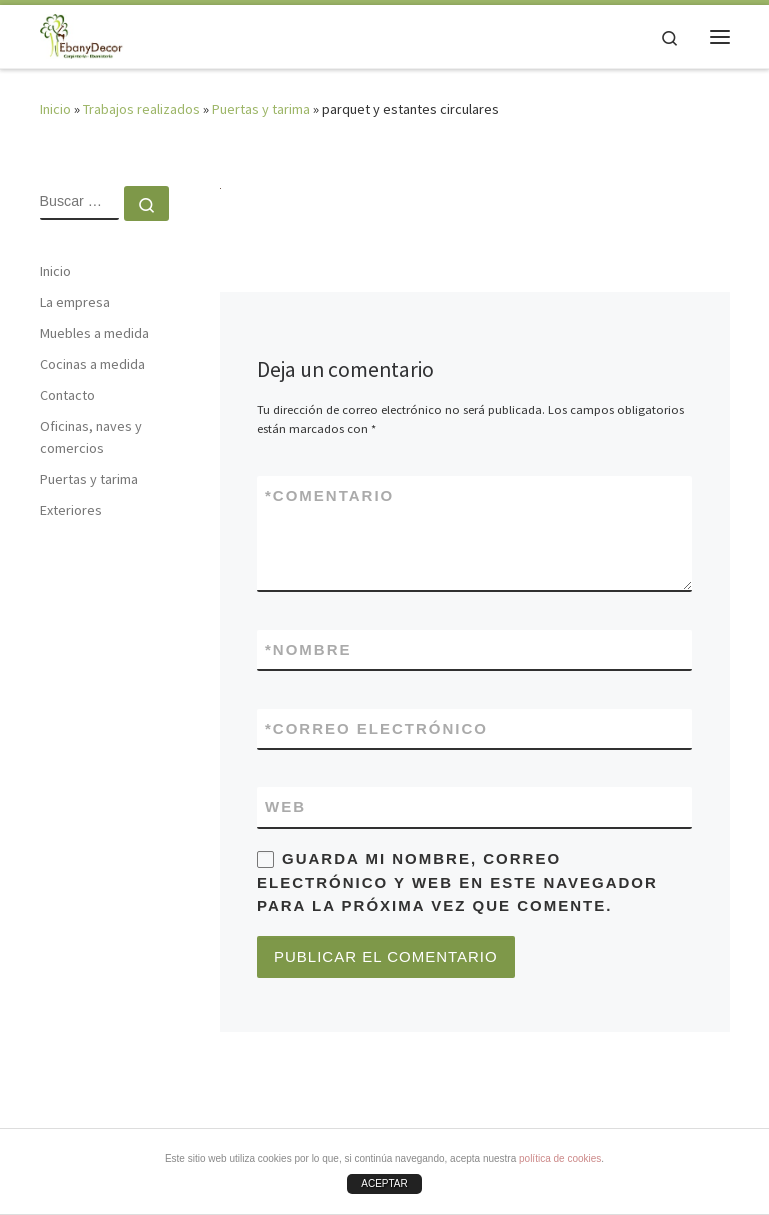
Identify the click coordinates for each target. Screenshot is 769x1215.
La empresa (75, 302)
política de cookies (560, 1158)
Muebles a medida (94, 333)
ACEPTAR (384, 1183)
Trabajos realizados (141, 109)
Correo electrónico (376, 728)
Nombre (308, 649)
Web (285, 806)
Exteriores (71, 510)
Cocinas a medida (92, 364)
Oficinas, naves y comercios (91, 437)
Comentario (329, 495)
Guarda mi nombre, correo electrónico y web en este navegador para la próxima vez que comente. (457, 882)
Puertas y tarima (261, 109)
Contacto (67, 395)
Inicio (55, 109)
